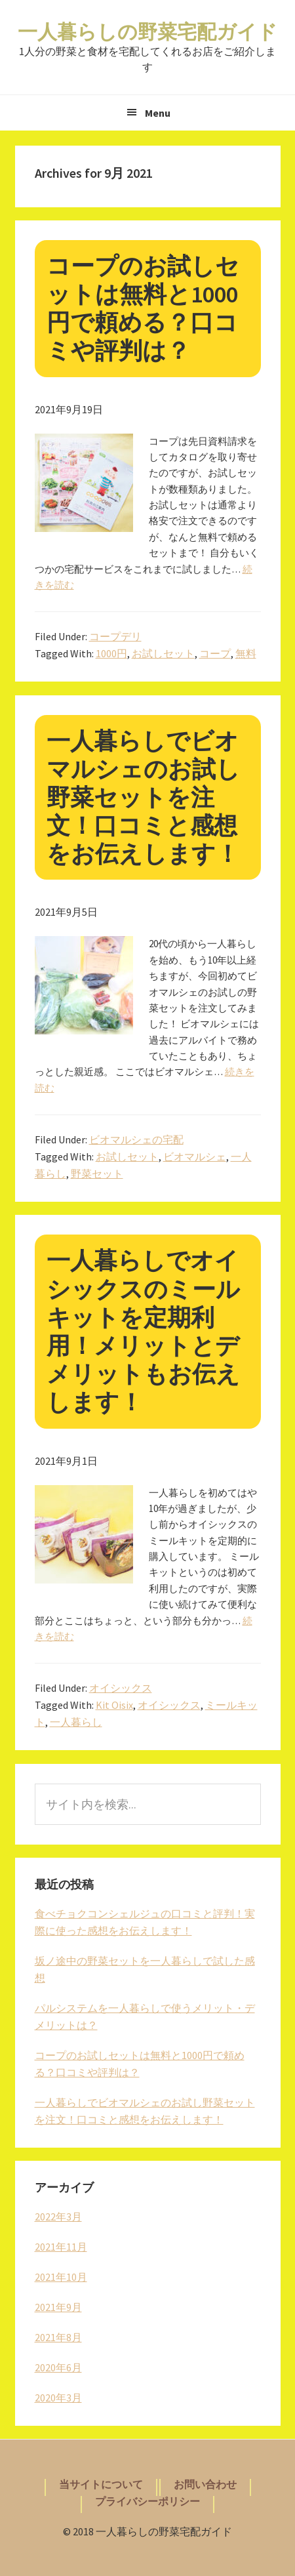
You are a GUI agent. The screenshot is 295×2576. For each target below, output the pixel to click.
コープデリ (115, 636)
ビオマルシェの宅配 (136, 1139)
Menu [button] (157, 112)
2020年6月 (58, 2367)
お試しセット (163, 653)
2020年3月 (58, 2397)
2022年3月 (58, 2216)
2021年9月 (58, 2307)
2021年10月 (61, 2276)
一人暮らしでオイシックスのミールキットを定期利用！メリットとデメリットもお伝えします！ (143, 1331)
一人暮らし (76, 1721)
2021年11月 (61, 2246)
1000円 (111, 653)
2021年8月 (58, 2337)
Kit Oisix (114, 1704)
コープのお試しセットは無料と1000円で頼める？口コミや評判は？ (143, 308)
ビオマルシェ (194, 1156)
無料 (245, 653)
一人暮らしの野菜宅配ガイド (147, 31)
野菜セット (97, 1173)
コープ (215, 653)
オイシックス (120, 1687)
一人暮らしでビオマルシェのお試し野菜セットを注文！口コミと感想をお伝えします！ (143, 797)
